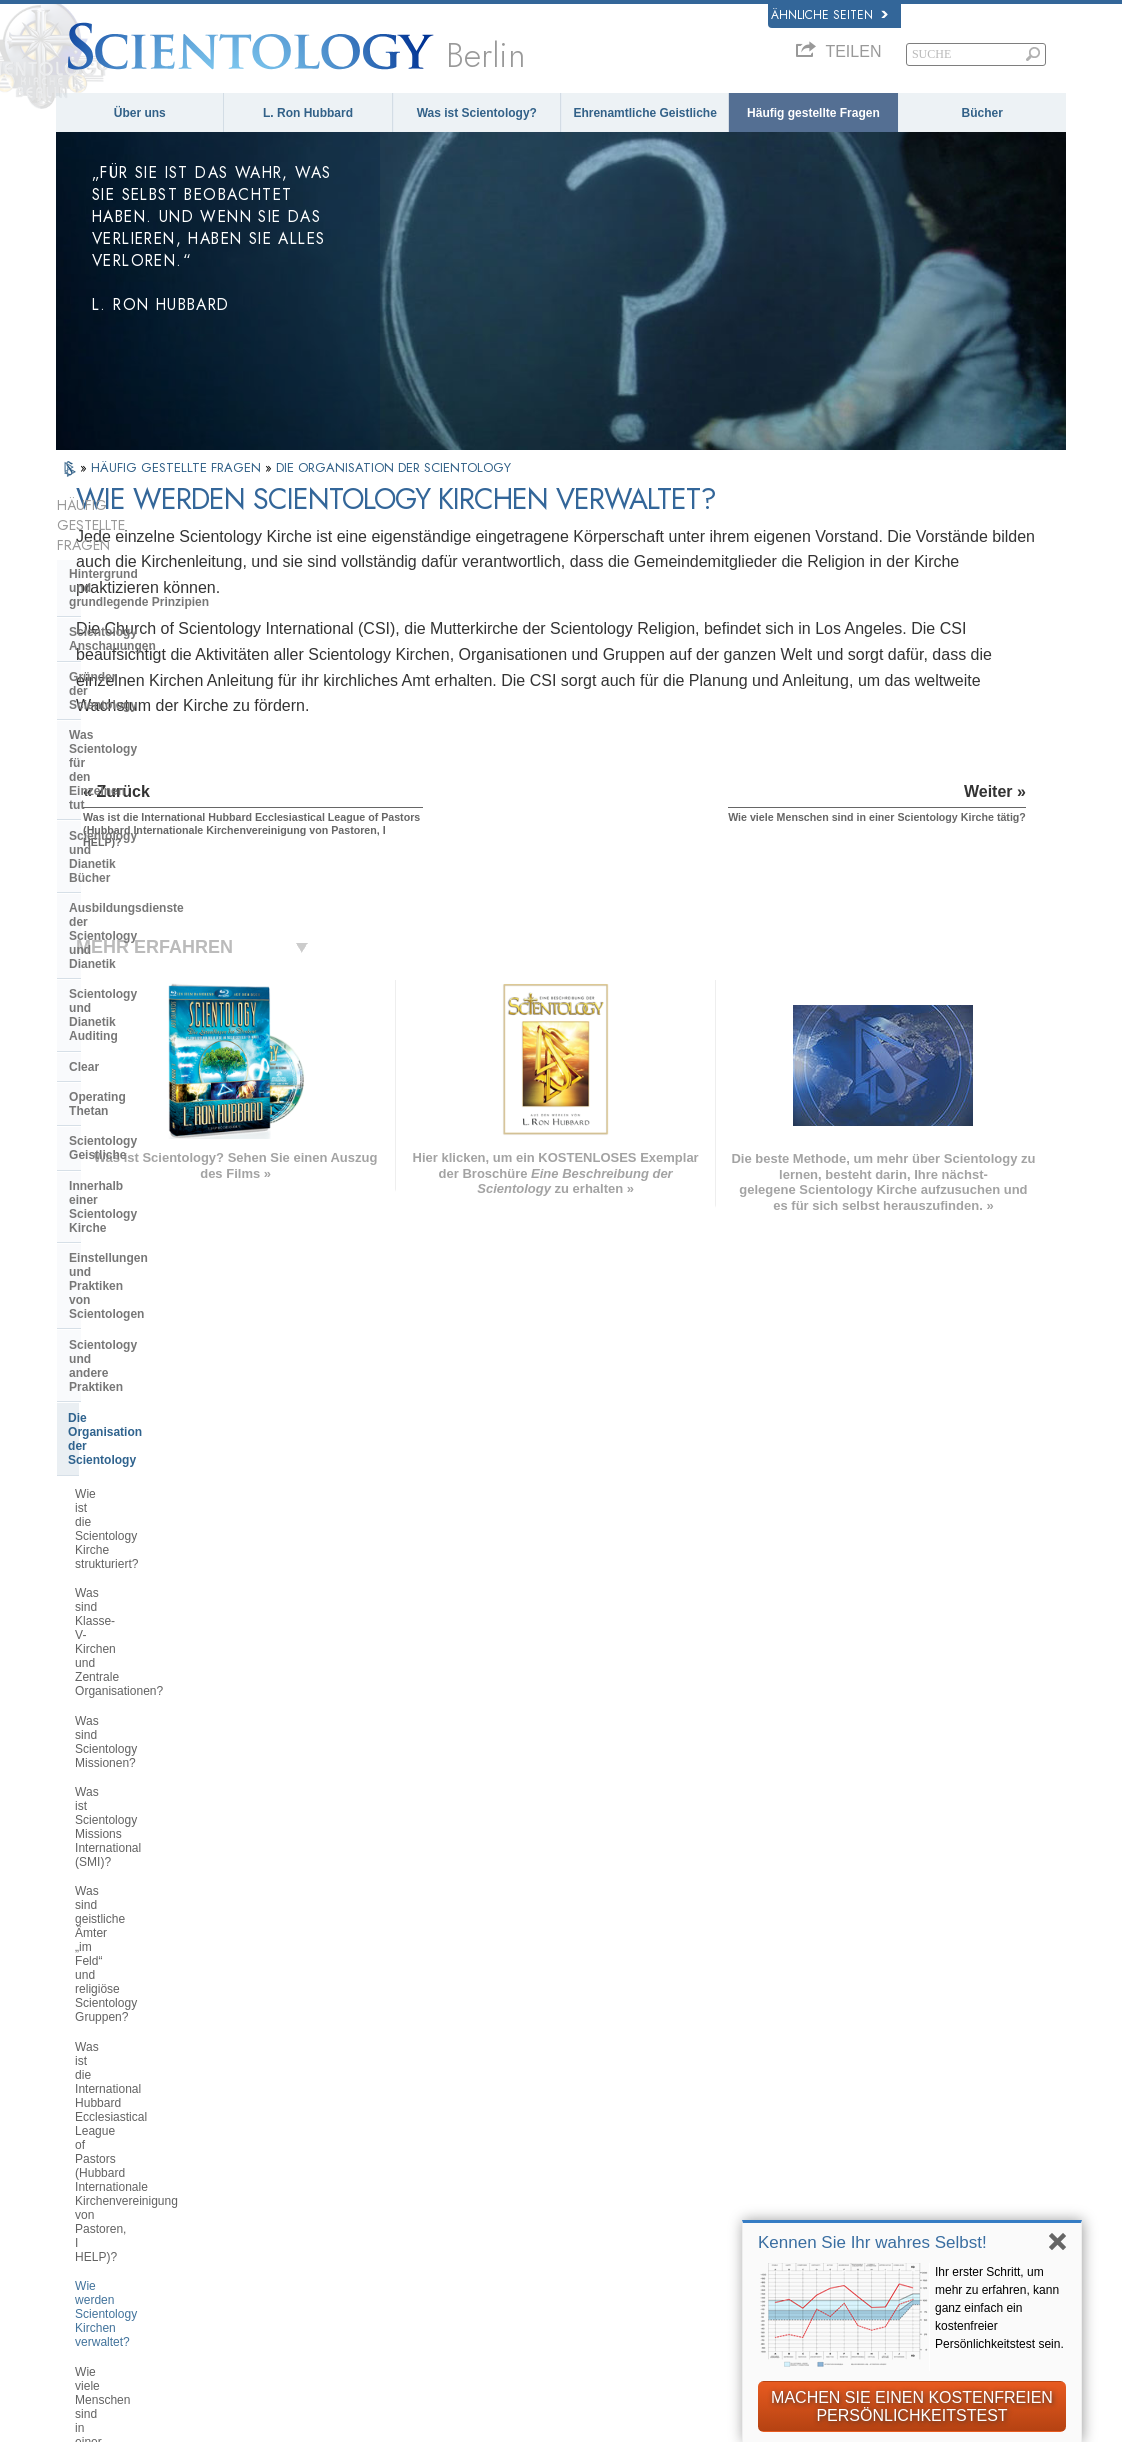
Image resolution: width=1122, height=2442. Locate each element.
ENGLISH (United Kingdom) (152, 2054)
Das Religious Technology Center (164, 1734)
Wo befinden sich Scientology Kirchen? (153, 1459)
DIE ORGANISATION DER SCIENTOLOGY (393, 467)
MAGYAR (301, 2033)
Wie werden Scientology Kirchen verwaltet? (161, 1343)
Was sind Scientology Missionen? (164, 1121)
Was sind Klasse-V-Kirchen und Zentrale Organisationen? (159, 1084)
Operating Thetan (118, 819)
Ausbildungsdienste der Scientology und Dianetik (140, 721)
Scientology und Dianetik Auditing (166, 758)
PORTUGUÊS (315, 2177)
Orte (533, 2219)
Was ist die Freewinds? (137, 1669)
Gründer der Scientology (139, 609)
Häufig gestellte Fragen (813, 113)
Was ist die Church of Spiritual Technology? (156, 1771)
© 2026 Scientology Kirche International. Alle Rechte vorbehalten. (262, 2420)
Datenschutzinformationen (539, 2434)
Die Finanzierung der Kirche (148, 1809)
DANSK (89, 2074)
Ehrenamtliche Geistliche (644, 113)
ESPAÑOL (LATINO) (335, 2095)
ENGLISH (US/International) (154, 2033)
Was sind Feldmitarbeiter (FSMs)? (166, 1423)
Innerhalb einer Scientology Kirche (147, 887)
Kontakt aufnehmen (580, 2199)
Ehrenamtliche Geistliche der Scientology (883, 2165)
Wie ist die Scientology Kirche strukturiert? (154, 1041)
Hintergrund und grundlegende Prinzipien (139, 541)
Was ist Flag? (111, 1640)
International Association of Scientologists (878, 2202)
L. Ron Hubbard (308, 113)
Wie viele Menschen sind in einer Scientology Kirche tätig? (162, 1387)
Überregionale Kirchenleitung (153, 1704)
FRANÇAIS (100, 2095)
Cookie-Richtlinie (688, 2434)
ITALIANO (304, 2157)
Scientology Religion (857, 2080)
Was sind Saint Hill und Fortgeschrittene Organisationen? (164, 1546)
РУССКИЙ (98, 2162)
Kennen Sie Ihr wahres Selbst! (872, 2242)
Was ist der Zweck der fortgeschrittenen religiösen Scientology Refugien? (147, 1596)
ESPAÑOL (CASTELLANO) (356, 2116)
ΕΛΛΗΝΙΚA (307, 2136)
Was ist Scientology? (477, 113)
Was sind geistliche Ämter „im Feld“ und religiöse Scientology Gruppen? (169, 1207)
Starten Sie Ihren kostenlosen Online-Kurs (886, 2129)
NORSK (297, 2054)
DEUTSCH (98, 2223)
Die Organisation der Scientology (162, 1000)
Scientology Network (857, 2059)
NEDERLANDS (112, 2203)
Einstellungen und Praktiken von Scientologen (162, 931)
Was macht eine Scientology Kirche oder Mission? (169, 1503)
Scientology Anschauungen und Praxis (604, 2047)
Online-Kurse (561, 2157)
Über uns (140, 113)
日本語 (85, 2141)
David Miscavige (844, 2101)
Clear (84, 789)
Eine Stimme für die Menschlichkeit (630, 2075)
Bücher (982, 113)
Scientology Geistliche (133, 849)
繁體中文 (92, 2182)
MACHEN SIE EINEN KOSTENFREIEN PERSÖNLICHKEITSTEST (912, 2406)
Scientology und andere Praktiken (165, 969)
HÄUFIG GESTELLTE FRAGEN (178, 467)
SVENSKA (305, 2074)
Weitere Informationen (589, 2178)
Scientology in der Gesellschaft (158, 1839)
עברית (90, 2118)
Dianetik (818, 2039)
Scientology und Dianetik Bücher (163, 684)
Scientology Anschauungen (148, 578)
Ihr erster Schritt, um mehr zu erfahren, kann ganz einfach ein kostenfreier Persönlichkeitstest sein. (999, 2308)
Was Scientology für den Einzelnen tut (139, 646)
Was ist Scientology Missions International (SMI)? (152, 1157)
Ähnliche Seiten (829, 15)
